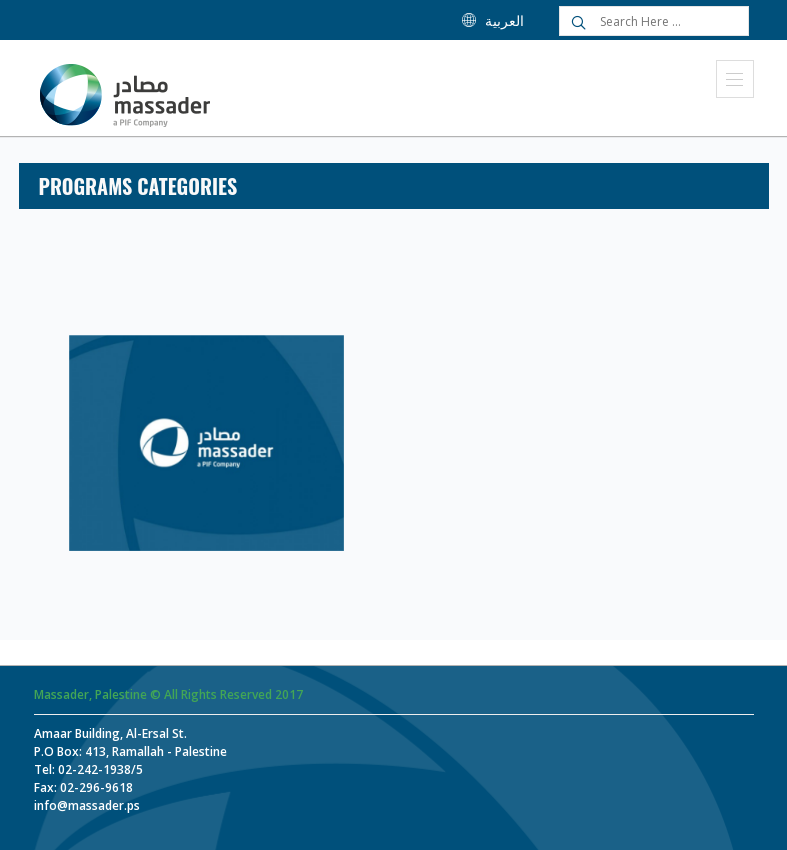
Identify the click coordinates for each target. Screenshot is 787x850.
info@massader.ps (87, 805)
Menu (734, 79)
